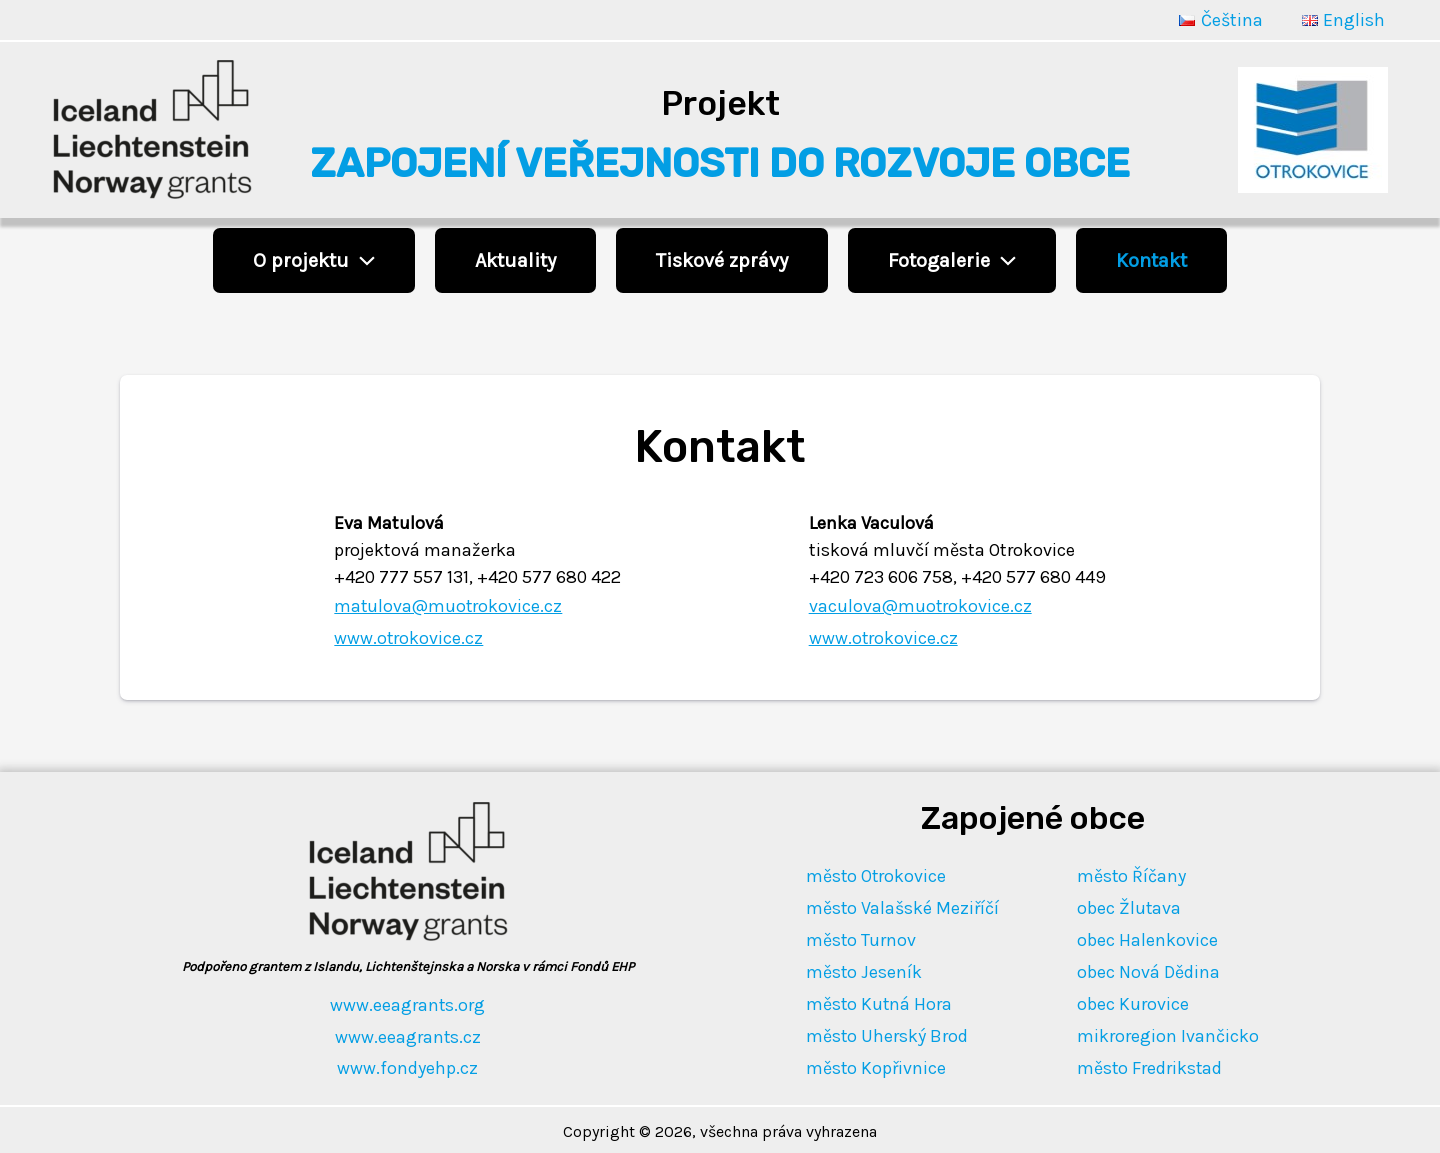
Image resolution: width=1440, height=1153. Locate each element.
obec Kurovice (1134, 1001)
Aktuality (515, 260)
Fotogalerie (952, 260)
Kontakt (1151, 260)
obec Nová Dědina (1149, 970)
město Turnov (860, 938)
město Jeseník (863, 970)
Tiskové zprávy (722, 260)
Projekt (720, 103)
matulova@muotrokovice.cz (449, 606)
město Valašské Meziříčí (902, 907)
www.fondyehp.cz (407, 1067)
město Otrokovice (876, 875)
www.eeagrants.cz (407, 1035)
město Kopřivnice (876, 1064)
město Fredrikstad (1151, 1064)
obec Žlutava (1130, 907)
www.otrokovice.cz (409, 638)
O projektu (314, 260)
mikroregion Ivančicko (1169, 1033)
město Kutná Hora (879, 1001)
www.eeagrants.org (408, 1004)
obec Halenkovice (1148, 938)
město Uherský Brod (886, 1033)
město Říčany (1133, 875)
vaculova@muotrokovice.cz (921, 606)
